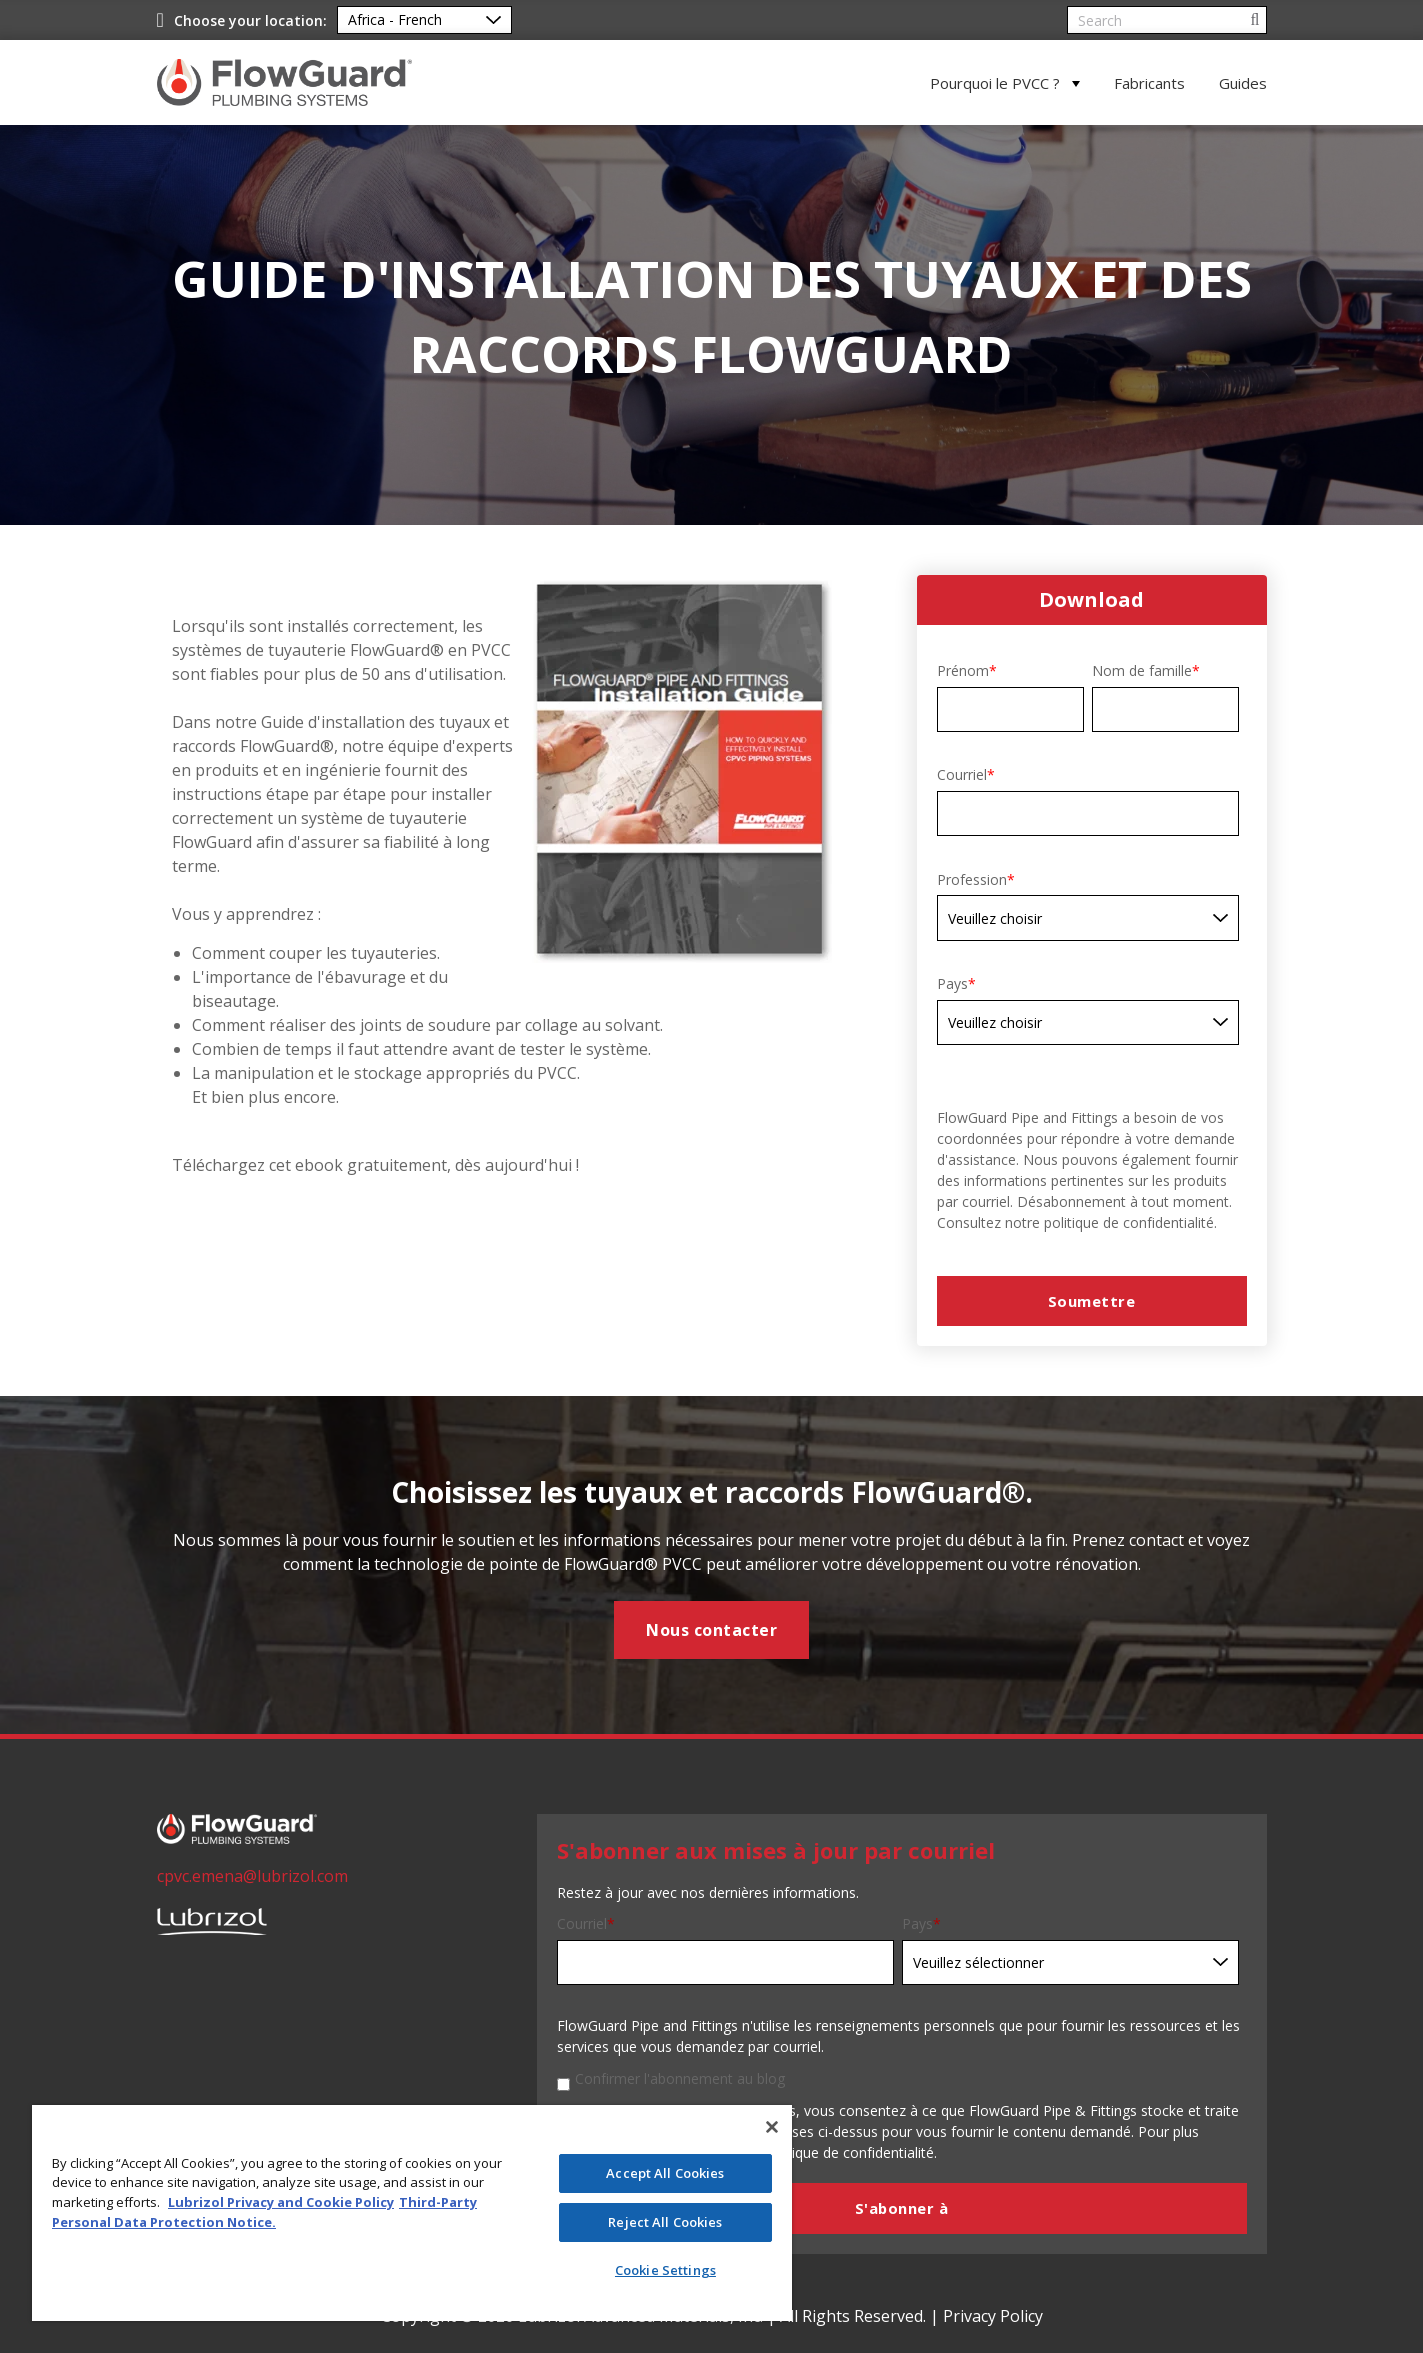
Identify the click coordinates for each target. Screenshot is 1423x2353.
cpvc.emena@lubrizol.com (252, 1876)
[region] (412, 2213)
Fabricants (1149, 83)
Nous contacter (711, 1630)
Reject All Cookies (665, 2222)
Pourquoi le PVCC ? (995, 83)
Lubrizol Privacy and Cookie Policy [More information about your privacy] (281, 2202)
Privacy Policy (993, 2316)
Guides (1243, 83)
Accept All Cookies (665, 2173)
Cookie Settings (665, 2270)
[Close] (772, 2127)
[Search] (1167, 20)
